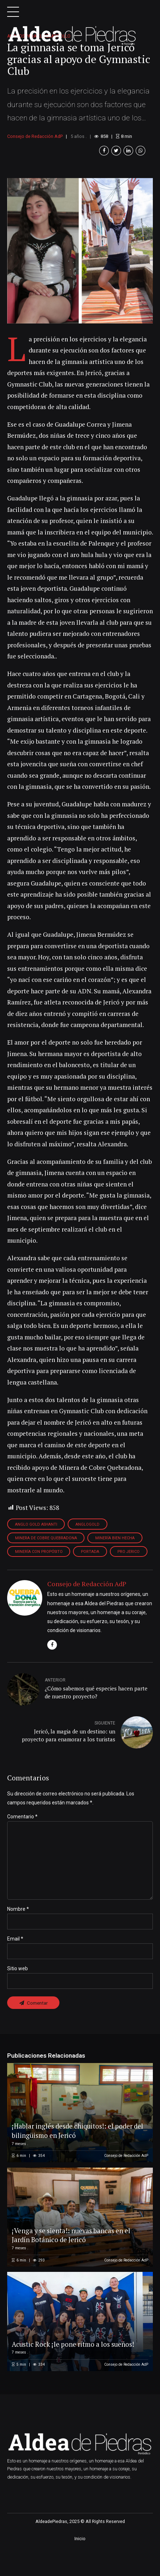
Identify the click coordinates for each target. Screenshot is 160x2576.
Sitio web (17, 1996)
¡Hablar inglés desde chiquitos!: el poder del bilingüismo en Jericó (74, 2158)
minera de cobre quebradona (46, 1561)
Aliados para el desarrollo (39, 59)
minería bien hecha (116, 1561)
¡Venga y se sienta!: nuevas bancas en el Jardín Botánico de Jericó (73, 2263)
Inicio (80, 2567)
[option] (80, 274)
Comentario (22, 1841)
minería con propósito (39, 1576)
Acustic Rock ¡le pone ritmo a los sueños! (75, 2372)
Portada (91, 1576)
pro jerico (131, 1576)
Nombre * (18, 1936)
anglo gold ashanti (37, 1547)
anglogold (90, 1547)
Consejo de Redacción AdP (35, 159)
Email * (15, 1966)
